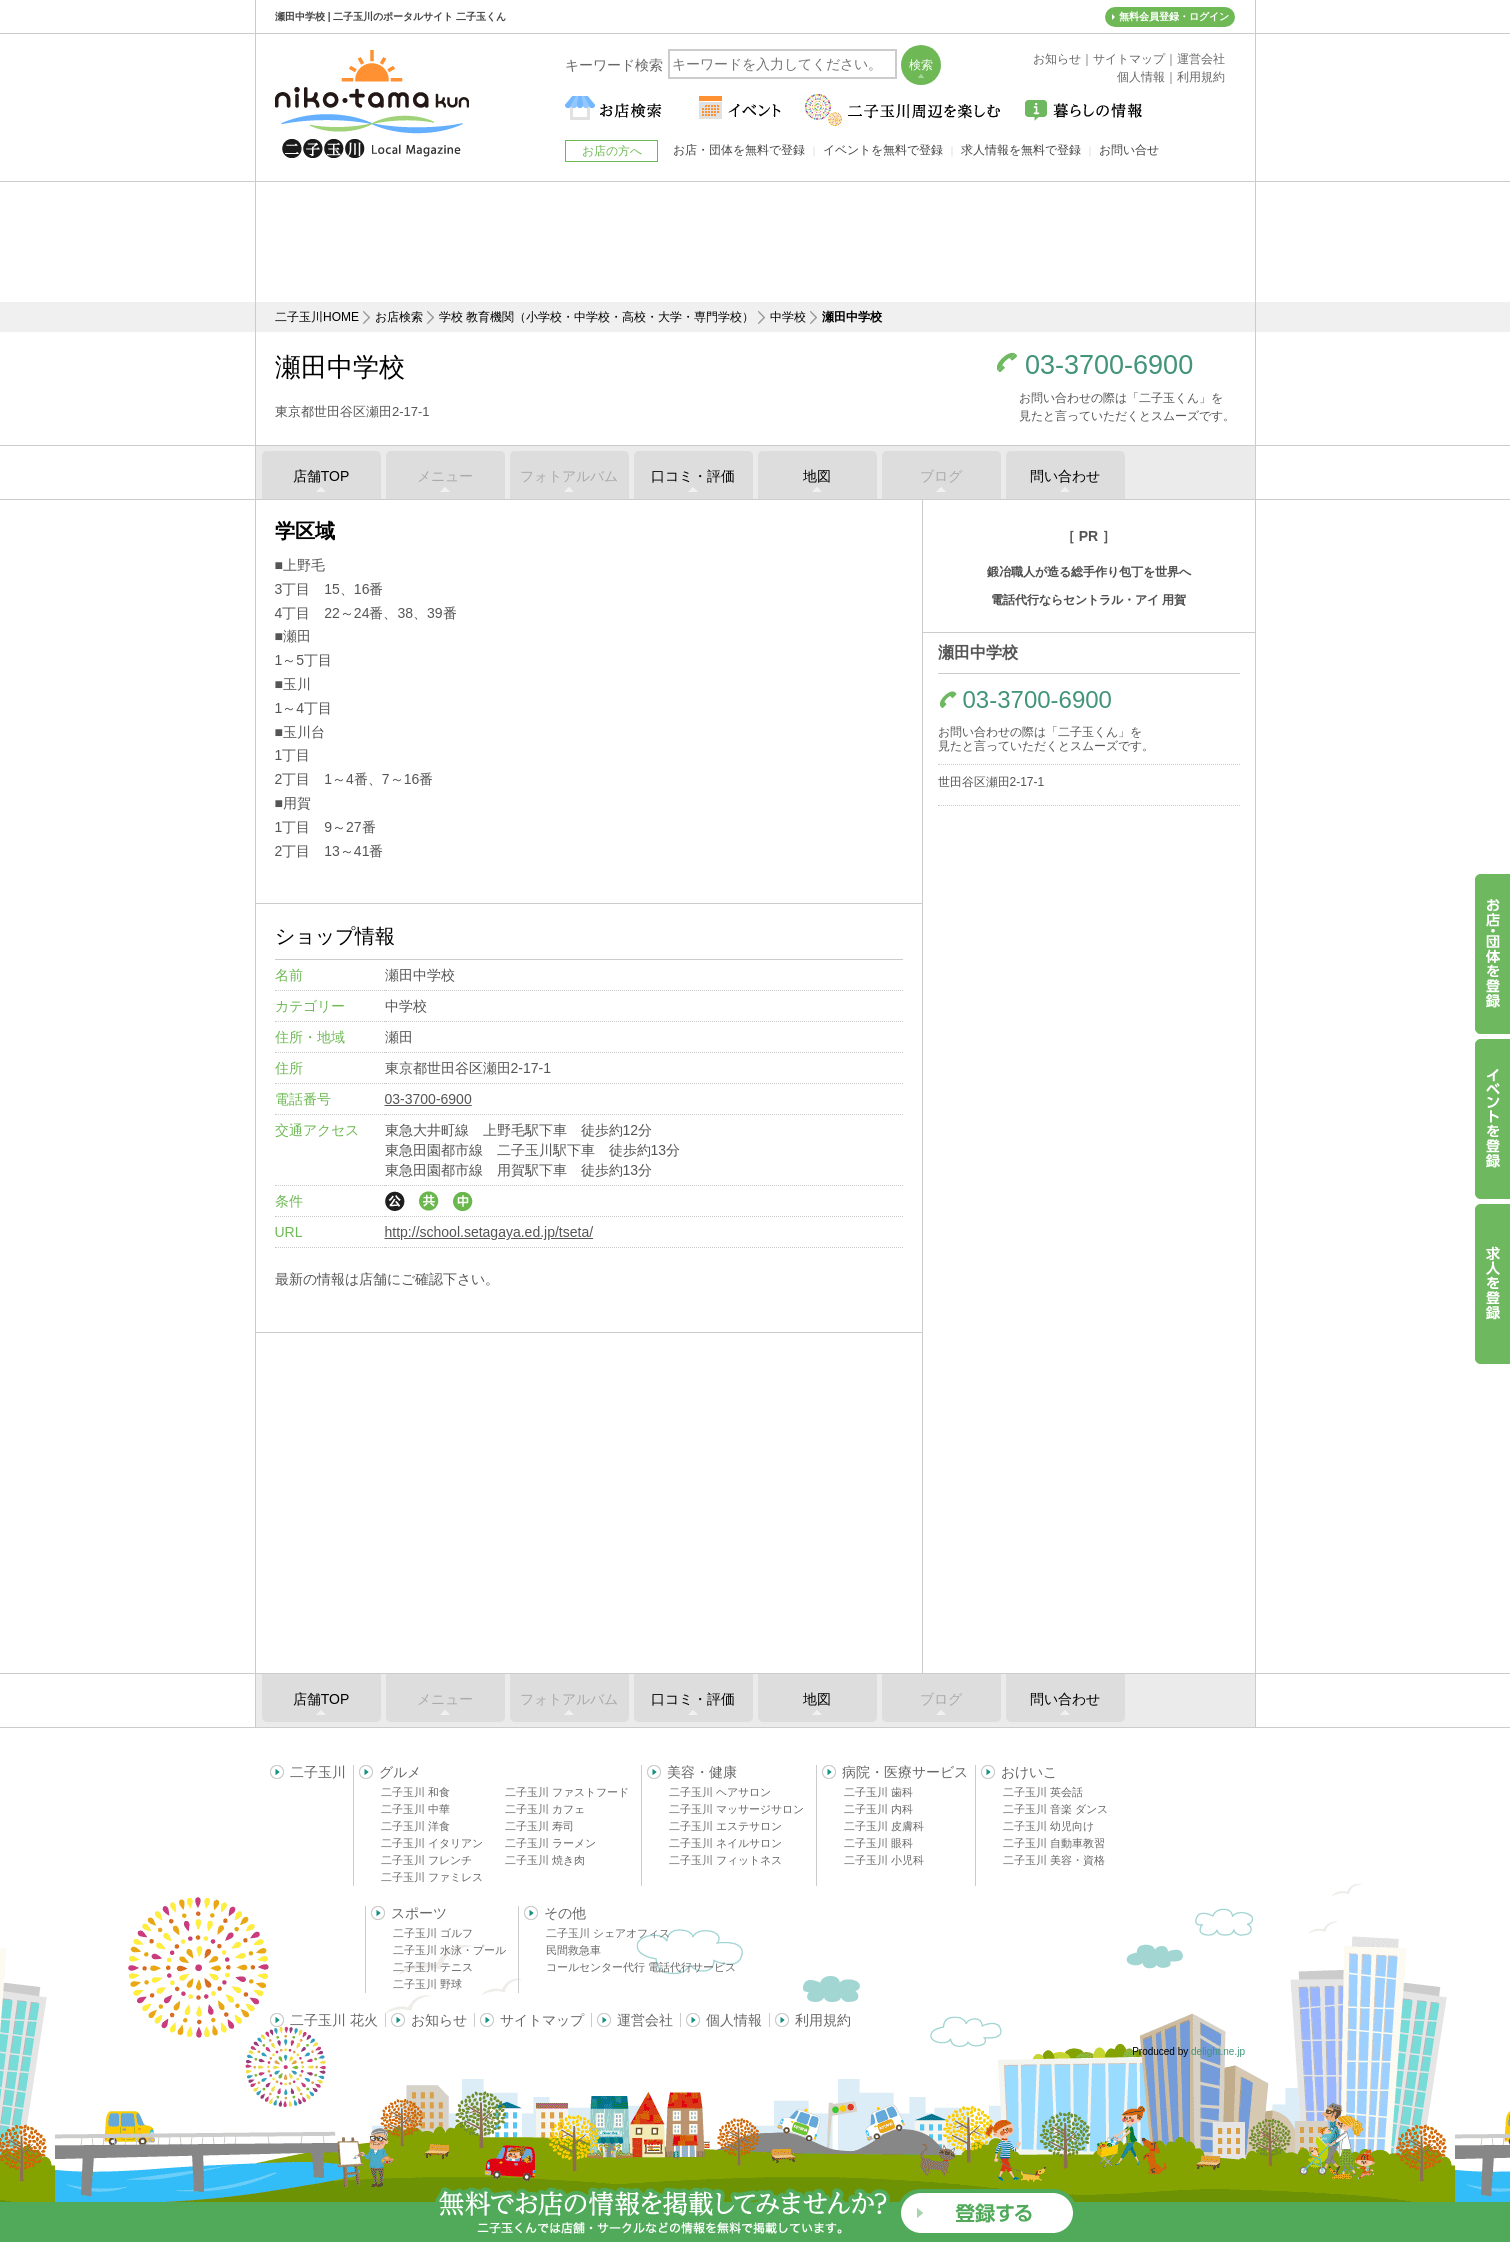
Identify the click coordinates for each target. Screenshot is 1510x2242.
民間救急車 (573, 1950)
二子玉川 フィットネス (725, 1860)
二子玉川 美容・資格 (1054, 1860)
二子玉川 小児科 (884, 1860)
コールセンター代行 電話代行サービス (641, 1967)
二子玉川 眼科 (878, 1843)
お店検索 (399, 317)
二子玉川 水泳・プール (449, 1950)
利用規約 (823, 2020)
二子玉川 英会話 (1043, 1792)
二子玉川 (318, 1772)
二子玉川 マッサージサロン (736, 1809)
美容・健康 (702, 1772)
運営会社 (645, 2020)
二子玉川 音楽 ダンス (1055, 1809)
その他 (565, 1913)
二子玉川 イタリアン (432, 1843)
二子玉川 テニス (433, 1967)
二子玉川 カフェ (545, 1809)
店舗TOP (321, 476)
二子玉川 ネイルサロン (725, 1843)
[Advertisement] (755, 242)
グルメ (400, 1772)
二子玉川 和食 (415, 1792)
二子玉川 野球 (427, 1984)
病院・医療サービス (905, 1772)
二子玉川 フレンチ (426, 1860)
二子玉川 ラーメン (550, 1843)
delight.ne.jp (1218, 2051)
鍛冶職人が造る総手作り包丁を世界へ (1089, 572)
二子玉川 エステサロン (725, 1826)
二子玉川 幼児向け (1048, 1826)
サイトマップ (542, 2020)
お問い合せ (1129, 150)
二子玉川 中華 (415, 1809)
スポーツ (419, 1913)
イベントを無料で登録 (883, 150)
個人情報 (734, 2020)
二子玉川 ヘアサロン (720, 1792)
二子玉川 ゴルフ (433, 1933)
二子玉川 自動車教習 (1054, 1843)
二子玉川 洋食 (415, 1826)
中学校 (788, 317)
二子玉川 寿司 (539, 1826)
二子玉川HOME (317, 317)
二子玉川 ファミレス (432, 1877)
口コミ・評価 (693, 476)
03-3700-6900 (1109, 365)
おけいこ (1029, 1772)
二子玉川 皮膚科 (884, 1826)
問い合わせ (1065, 476)
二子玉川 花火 (334, 2020)
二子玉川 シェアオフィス (608, 1933)
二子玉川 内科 (878, 1809)
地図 (817, 476)
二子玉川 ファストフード (567, 1792)
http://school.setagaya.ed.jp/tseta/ (489, 1232)
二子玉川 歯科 (878, 1792)
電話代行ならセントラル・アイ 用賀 (1088, 600)
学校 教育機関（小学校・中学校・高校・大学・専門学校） (596, 317)
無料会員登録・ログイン (1174, 16)
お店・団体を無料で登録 (739, 150)
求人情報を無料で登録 (1021, 150)
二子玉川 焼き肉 (545, 1860)
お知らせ (439, 2020)
